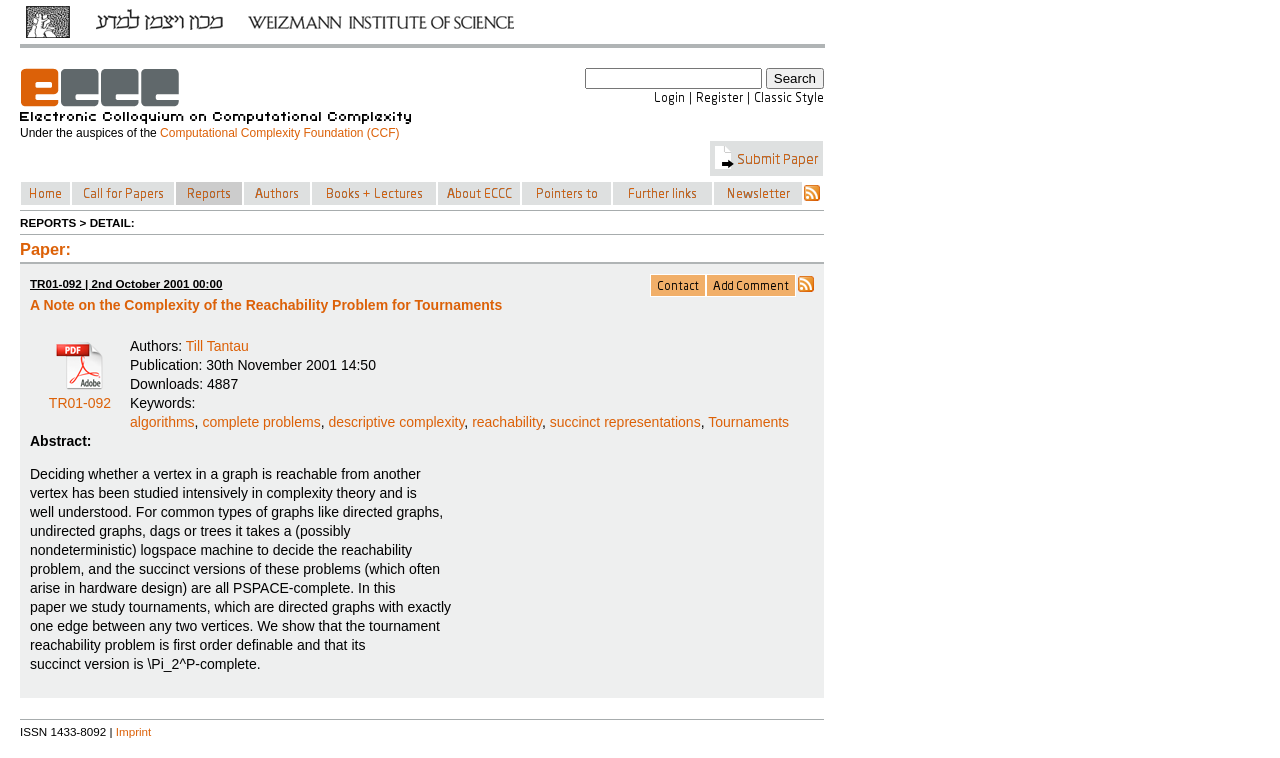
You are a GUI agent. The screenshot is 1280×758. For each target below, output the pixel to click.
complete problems (261, 422)
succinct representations (625, 422)
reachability (507, 422)
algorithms (162, 422)
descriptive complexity (396, 422)
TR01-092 (80, 396)
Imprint (134, 731)
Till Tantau (217, 346)
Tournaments (748, 422)
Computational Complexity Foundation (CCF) (279, 133)
